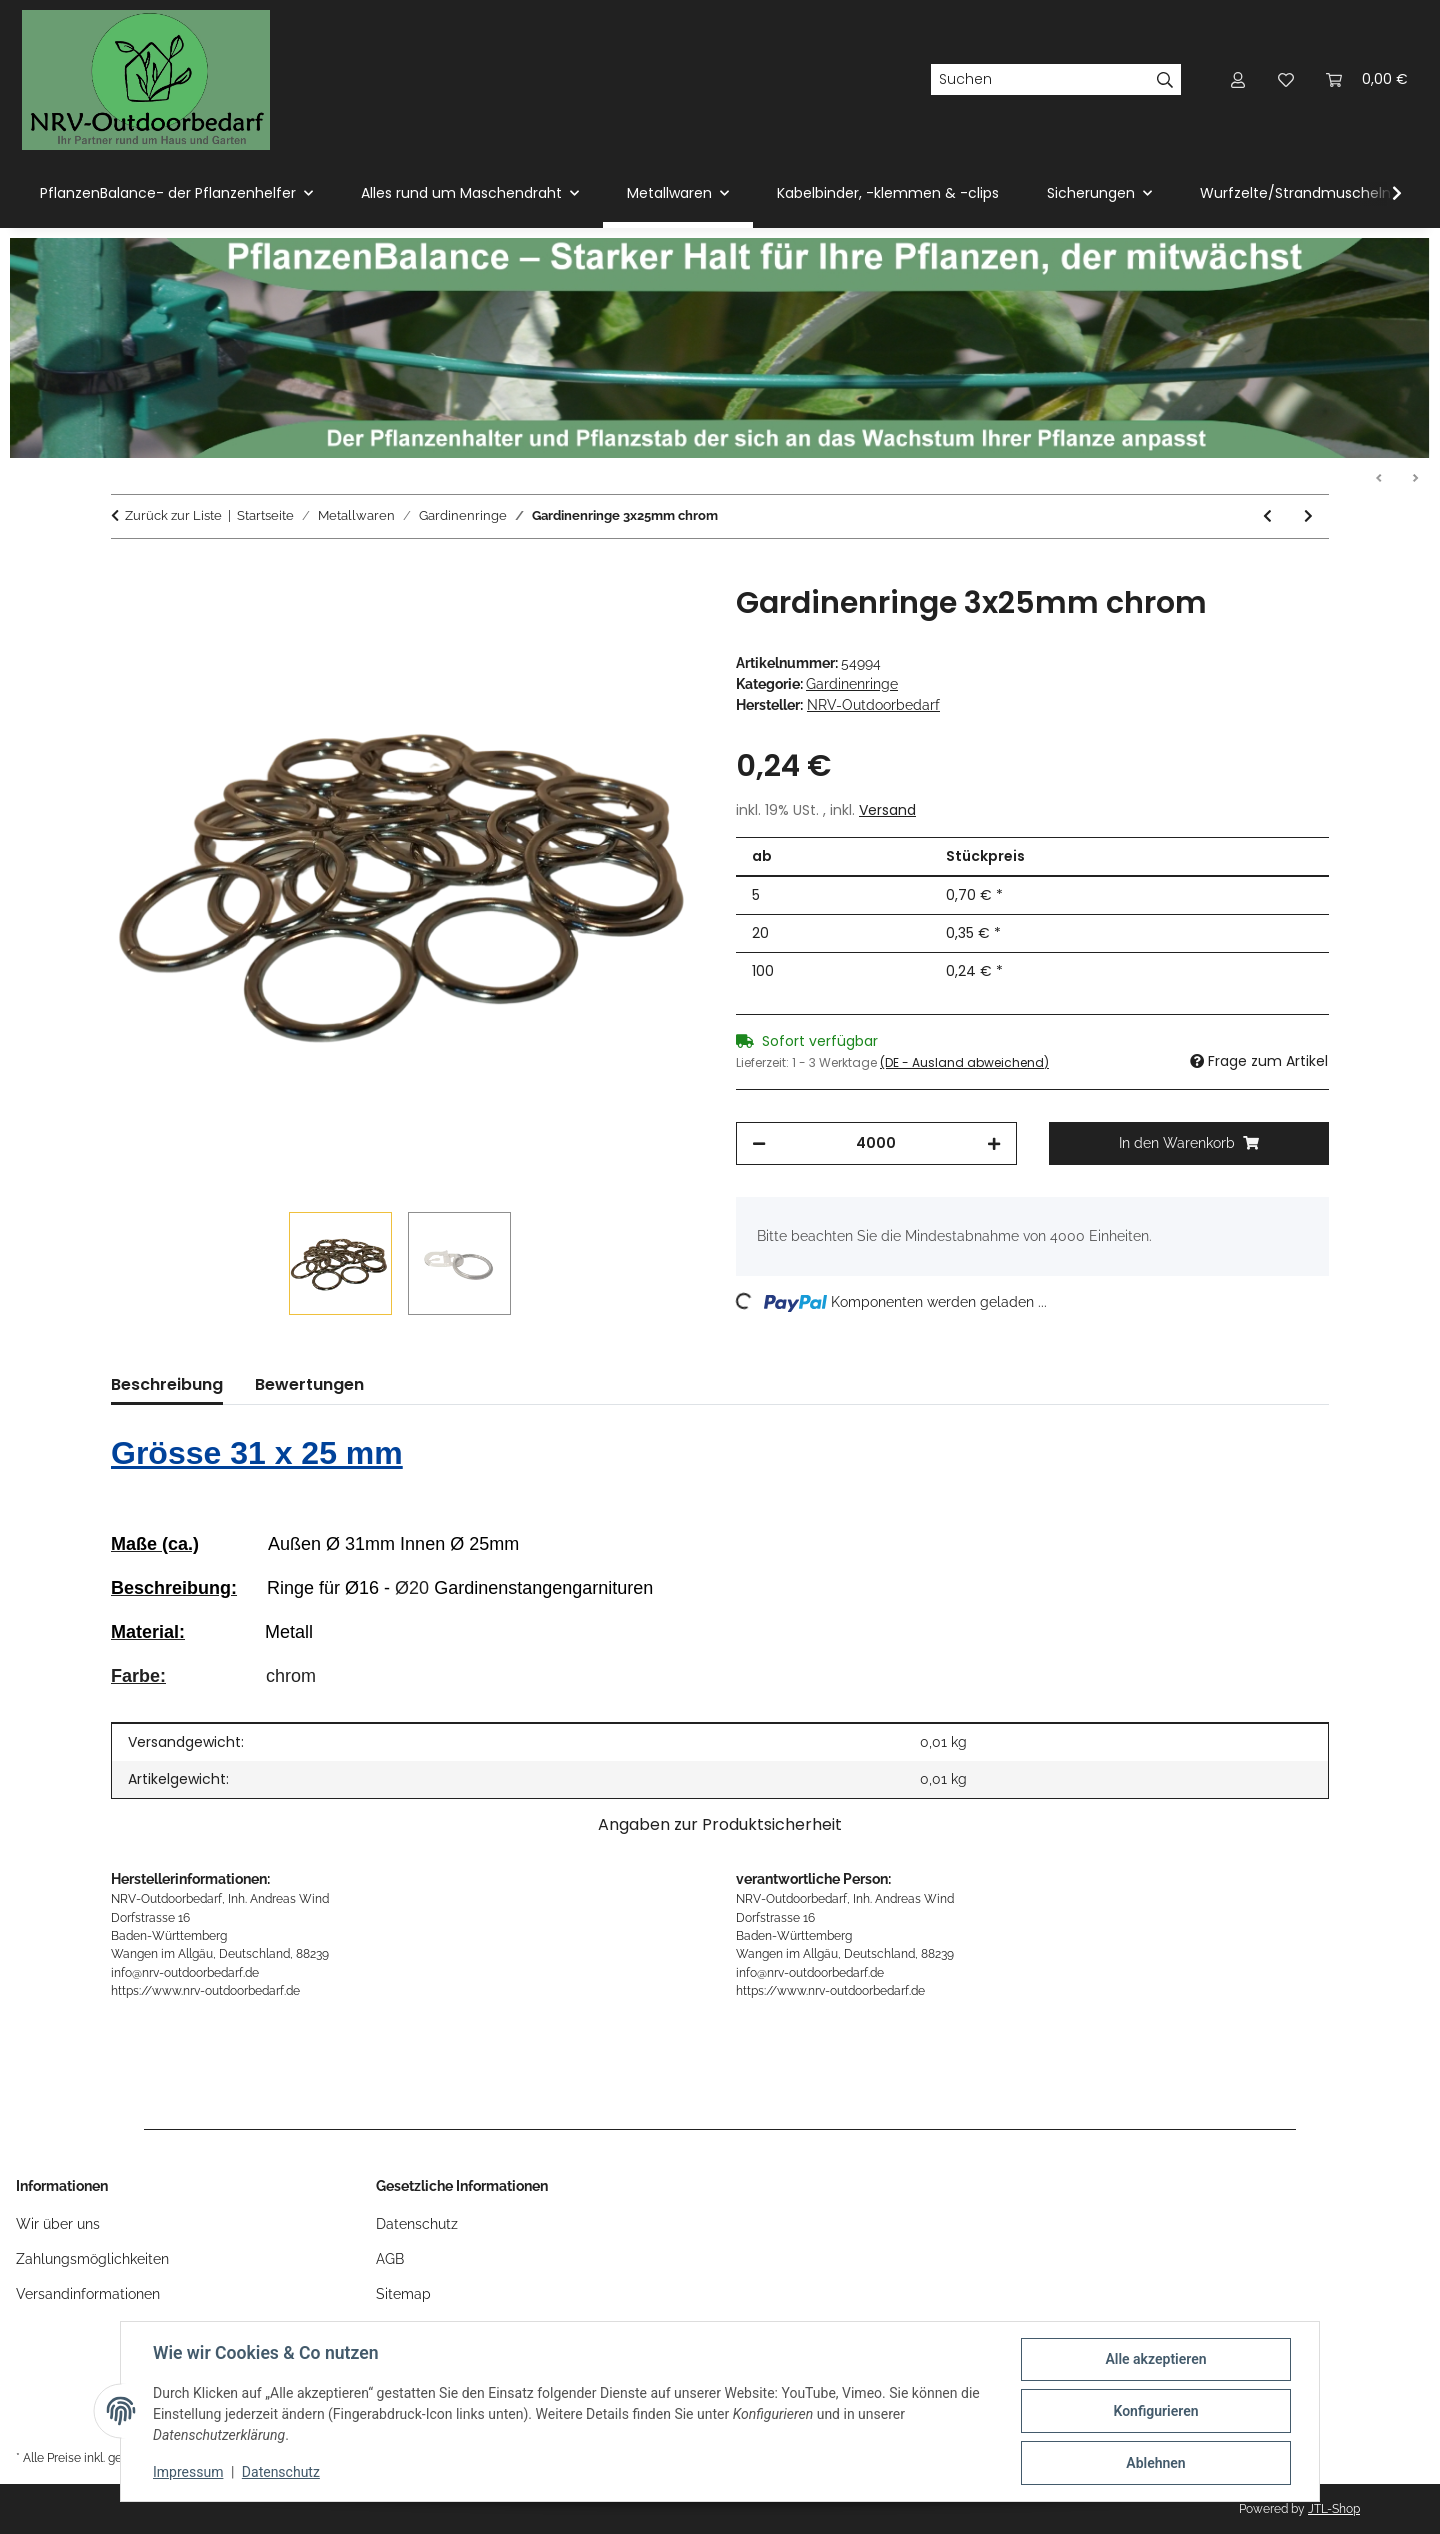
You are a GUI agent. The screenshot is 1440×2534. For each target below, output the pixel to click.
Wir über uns (58, 2224)
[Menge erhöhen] (994, 1143)
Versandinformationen (88, 2294)
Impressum (188, 2472)
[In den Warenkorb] (127, 574)
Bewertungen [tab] (309, 1384)
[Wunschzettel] (1286, 79)
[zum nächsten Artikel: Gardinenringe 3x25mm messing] (1308, 516)
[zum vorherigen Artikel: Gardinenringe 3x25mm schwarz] (1267, 516)
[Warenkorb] (1367, 79)
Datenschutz (281, 2472)
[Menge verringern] (759, 1143)
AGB (390, 2259)
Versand (887, 810)
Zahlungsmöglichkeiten (92, 2259)
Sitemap (403, 2294)
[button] (1238, 79)
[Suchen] (1040, 80)
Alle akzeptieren (1155, 2359)
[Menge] (876, 1143)
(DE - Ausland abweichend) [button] (964, 1062)
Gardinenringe (852, 684)
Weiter (1415, 479)
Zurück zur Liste (173, 515)
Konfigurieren (1155, 2411)
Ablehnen (1155, 2463)
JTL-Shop (1334, 2509)
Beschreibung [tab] (167, 1384)
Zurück (1380, 479)
